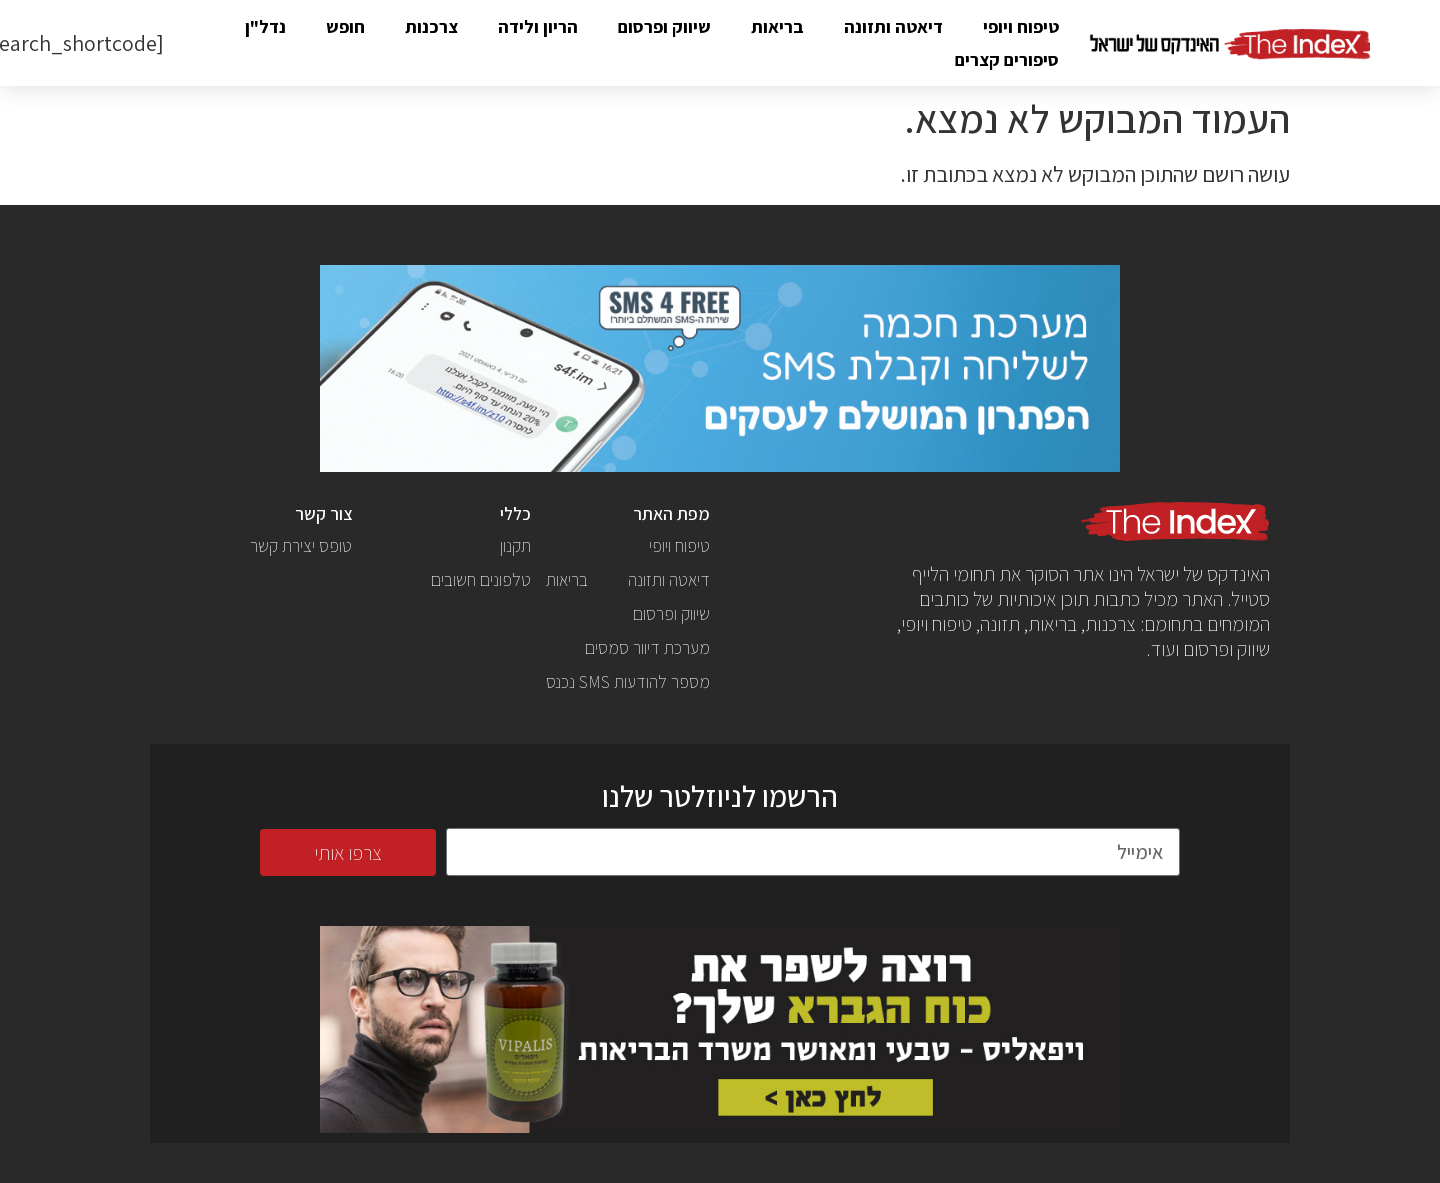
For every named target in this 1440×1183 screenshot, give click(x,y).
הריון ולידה (538, 26)
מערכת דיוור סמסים (647, 647)
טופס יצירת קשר (301, 545)
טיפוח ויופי (1021, 26)
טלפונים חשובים (481, 579)
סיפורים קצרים (1007, 59)
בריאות (777, 26)
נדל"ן (265, 26)
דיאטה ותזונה (893, 26)
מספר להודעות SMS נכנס (628, 681)
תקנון (515, 545)
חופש (345, 26)
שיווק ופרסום (664, 26)
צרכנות (431, 26)
